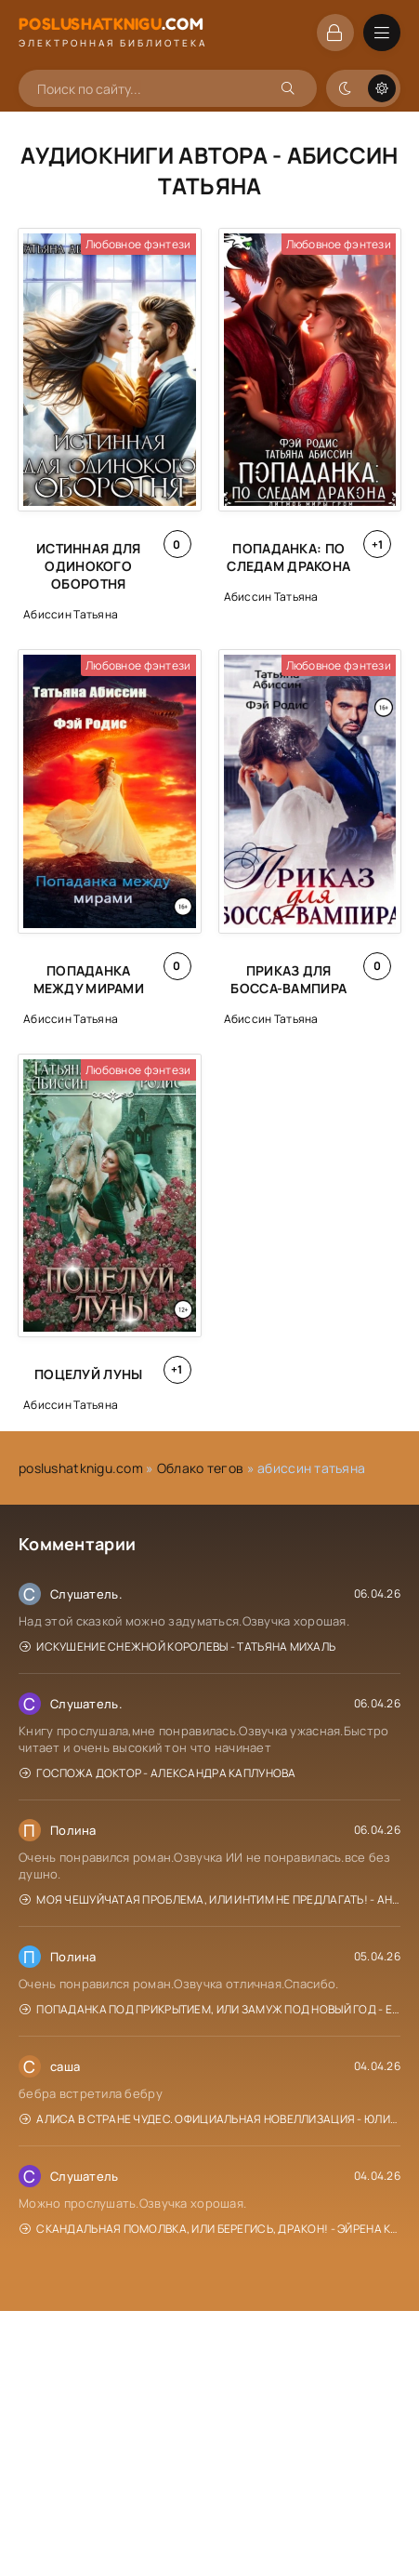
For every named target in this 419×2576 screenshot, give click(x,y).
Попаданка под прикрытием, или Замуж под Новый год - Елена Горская (210, 2009)
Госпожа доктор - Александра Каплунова (158, 1773)
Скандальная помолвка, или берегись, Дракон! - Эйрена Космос (210, 2229)
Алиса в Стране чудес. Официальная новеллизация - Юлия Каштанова (210, 2119)
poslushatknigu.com (81, 1468)
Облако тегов (200, 1468)
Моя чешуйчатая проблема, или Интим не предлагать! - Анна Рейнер (210, 1899)
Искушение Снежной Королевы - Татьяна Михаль (177, 1646)
